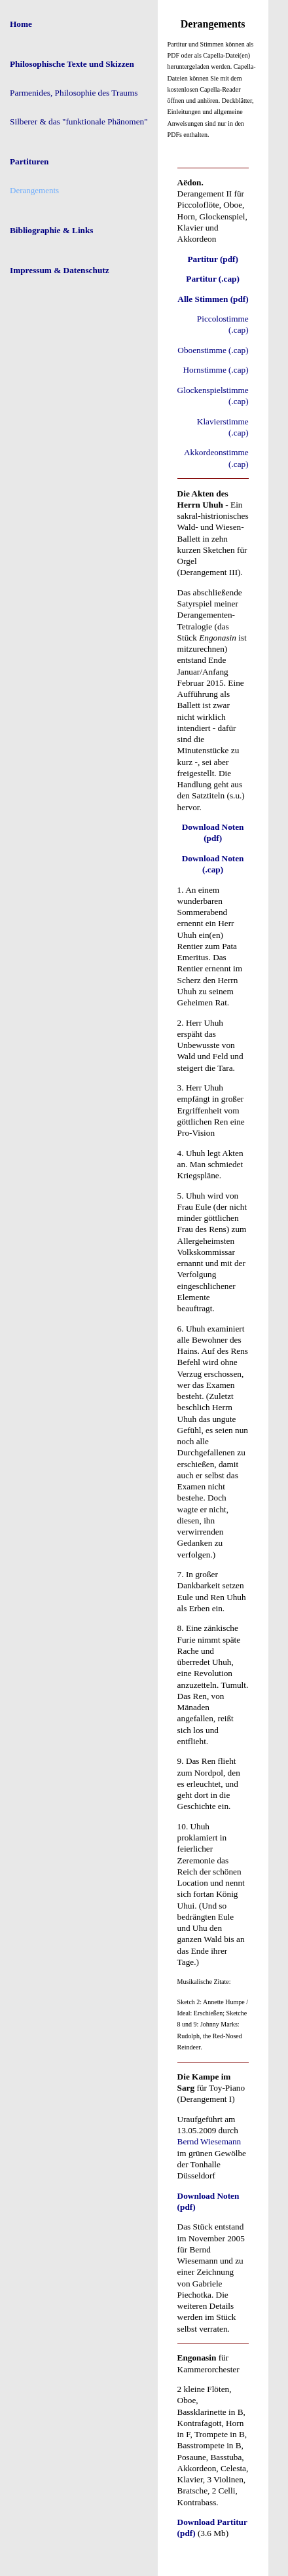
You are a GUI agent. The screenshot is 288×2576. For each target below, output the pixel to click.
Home (21, 24)
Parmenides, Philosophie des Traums (73, 93)
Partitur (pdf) (212, 259)
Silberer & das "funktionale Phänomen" (79, 121)
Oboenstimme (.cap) (212, 350)
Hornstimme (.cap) (215, 370)
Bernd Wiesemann (209, 2141)
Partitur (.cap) (213, 279)
